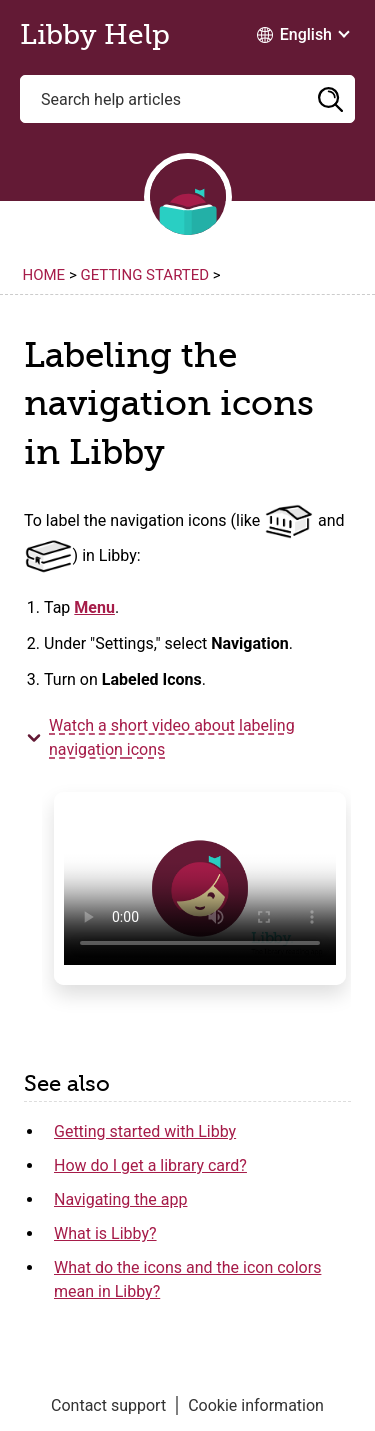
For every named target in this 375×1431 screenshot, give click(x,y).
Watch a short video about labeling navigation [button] (172, 737)
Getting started (144, 275)
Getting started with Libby (145, 1131)
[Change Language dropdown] (302, 35)
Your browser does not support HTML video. (200, 888)
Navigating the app (120, 1199)
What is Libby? (105, 1233)
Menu (94, 607)
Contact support (108, 1405)
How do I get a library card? (150, 1165)
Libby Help (95, 35)
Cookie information (256, 1405)
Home (44, 275)
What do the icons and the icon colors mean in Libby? (187, 1279)
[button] (330, 99)
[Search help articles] (187, 99)
